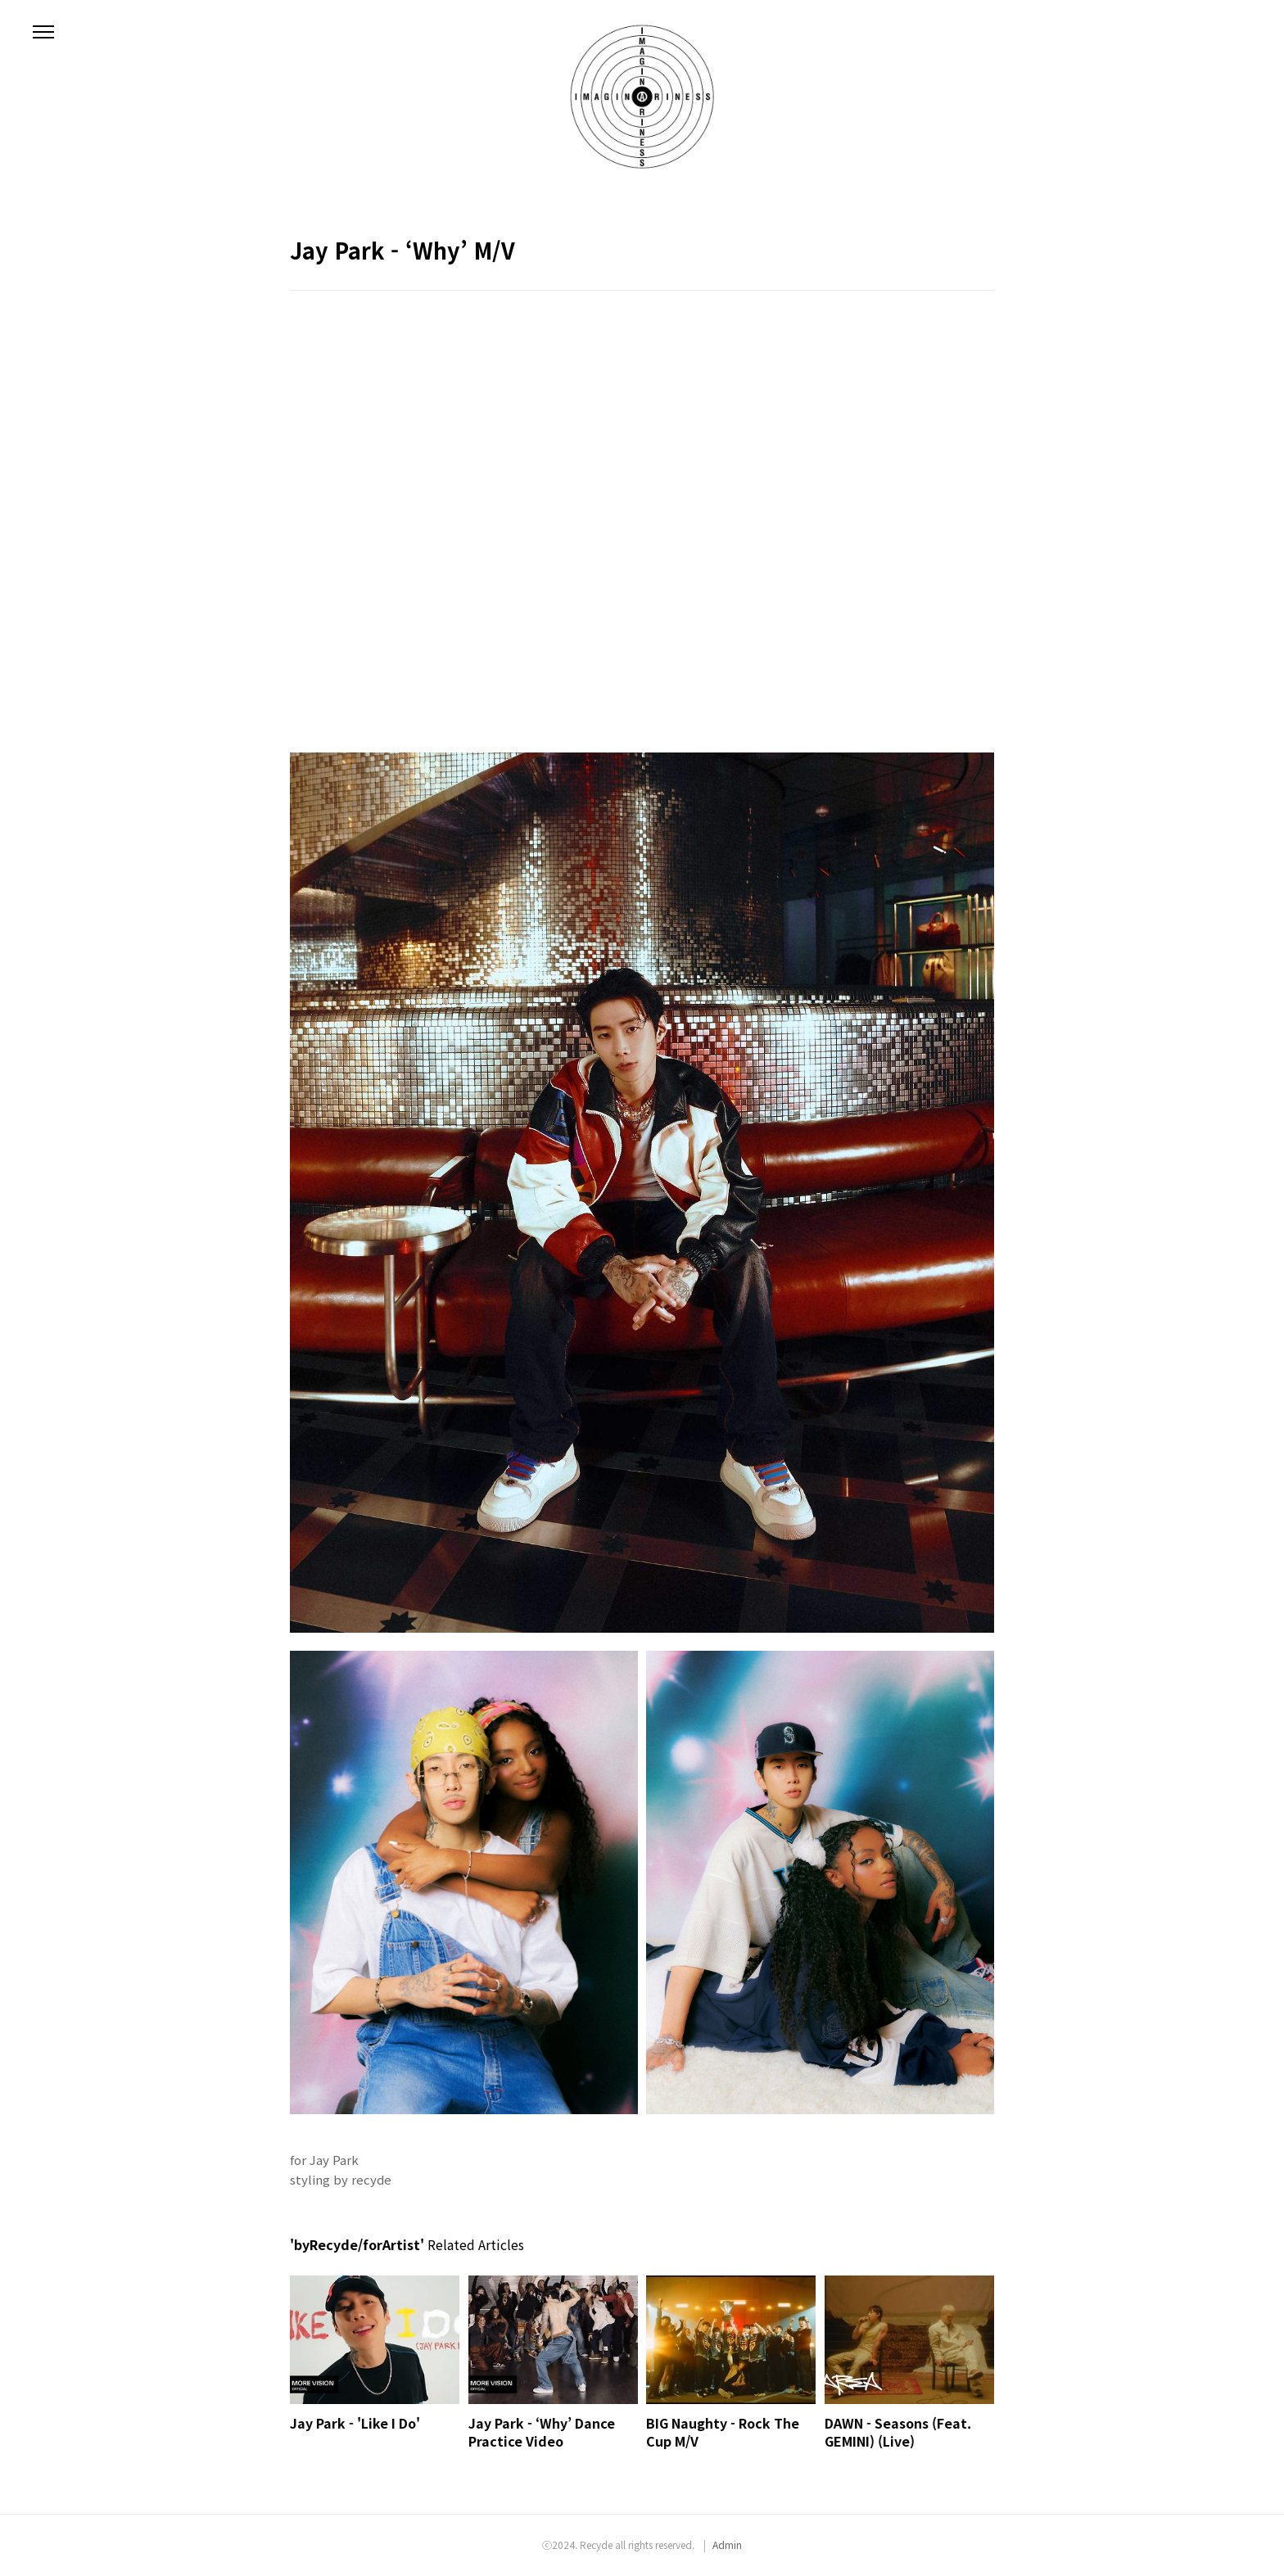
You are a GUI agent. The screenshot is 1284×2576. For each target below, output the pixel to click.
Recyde (596, 2544)
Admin (727, 2544)
